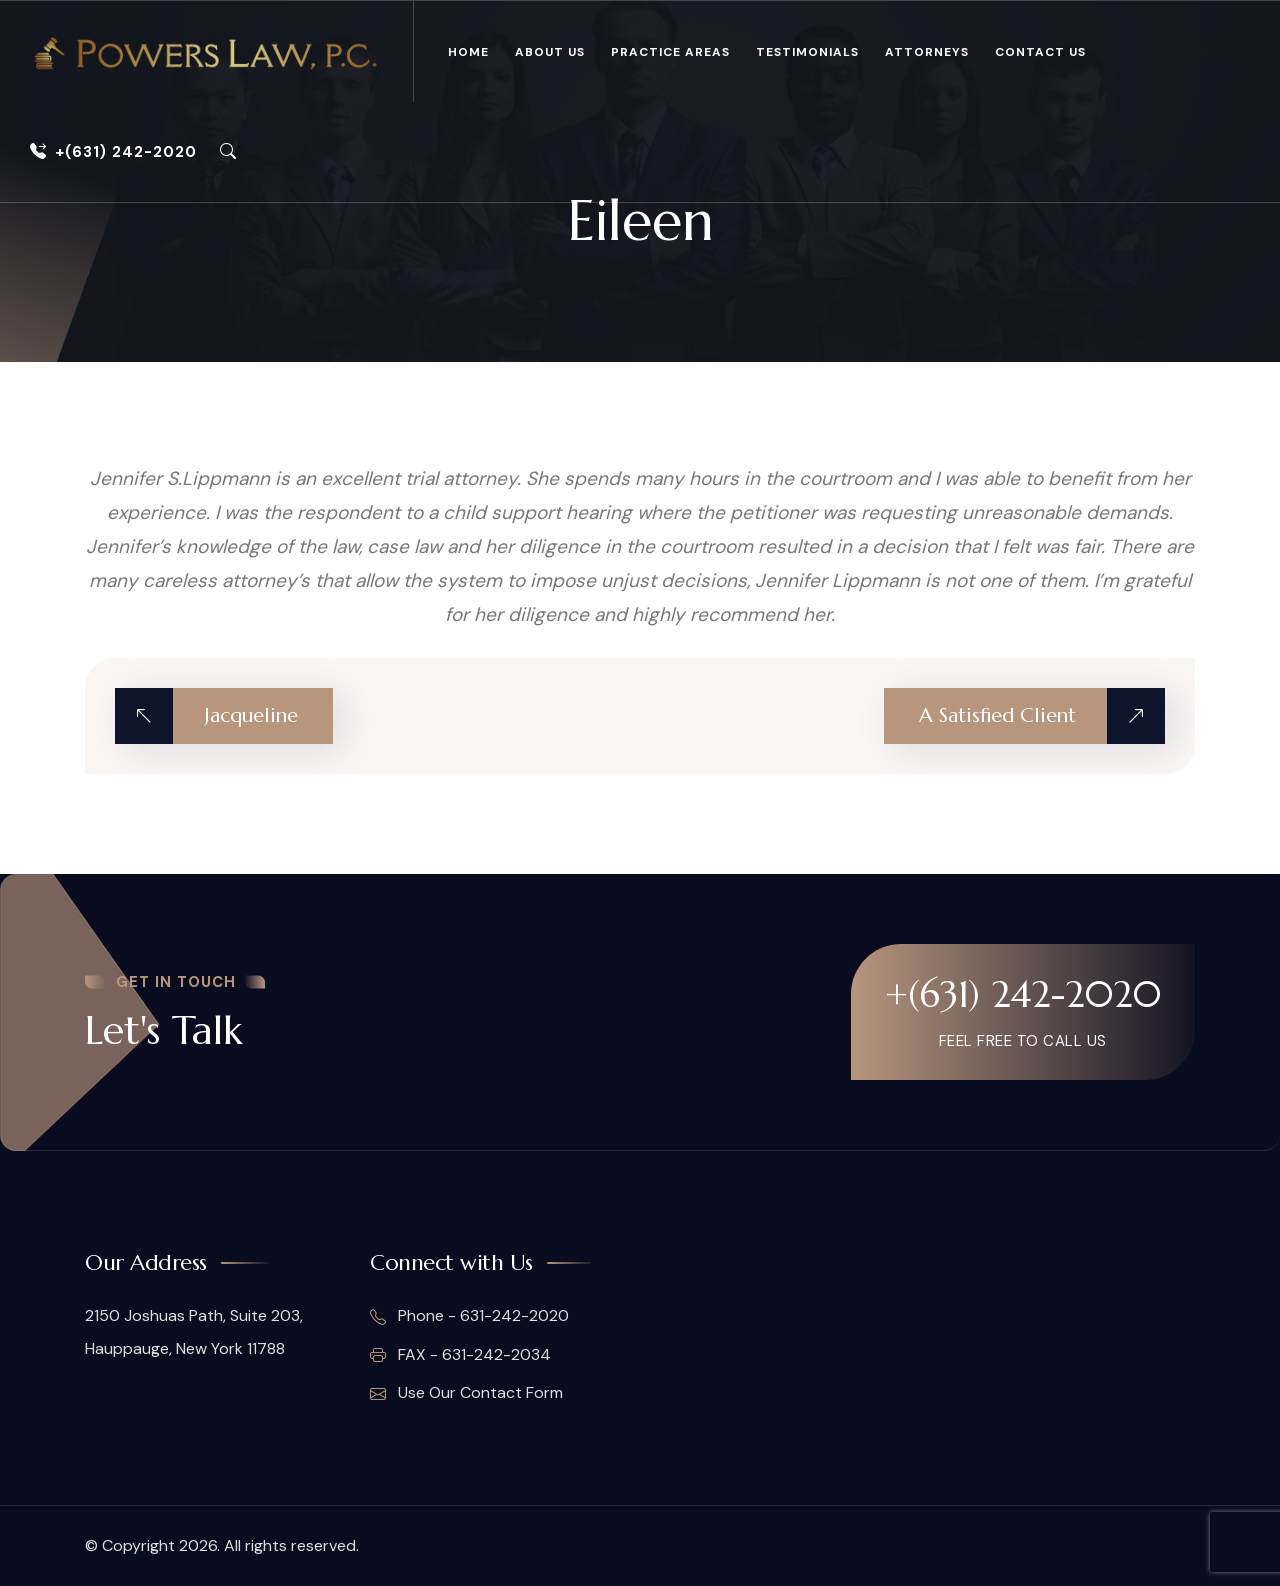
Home (468, 52)
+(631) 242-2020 (113, 152)
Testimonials (807, 52)
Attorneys (927, 52)
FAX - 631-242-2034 (460, 1355)
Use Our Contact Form (466, 1393)
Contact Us (1040, 52)
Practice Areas (670, 52)
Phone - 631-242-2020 (469, 1317)
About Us (550, 52)
